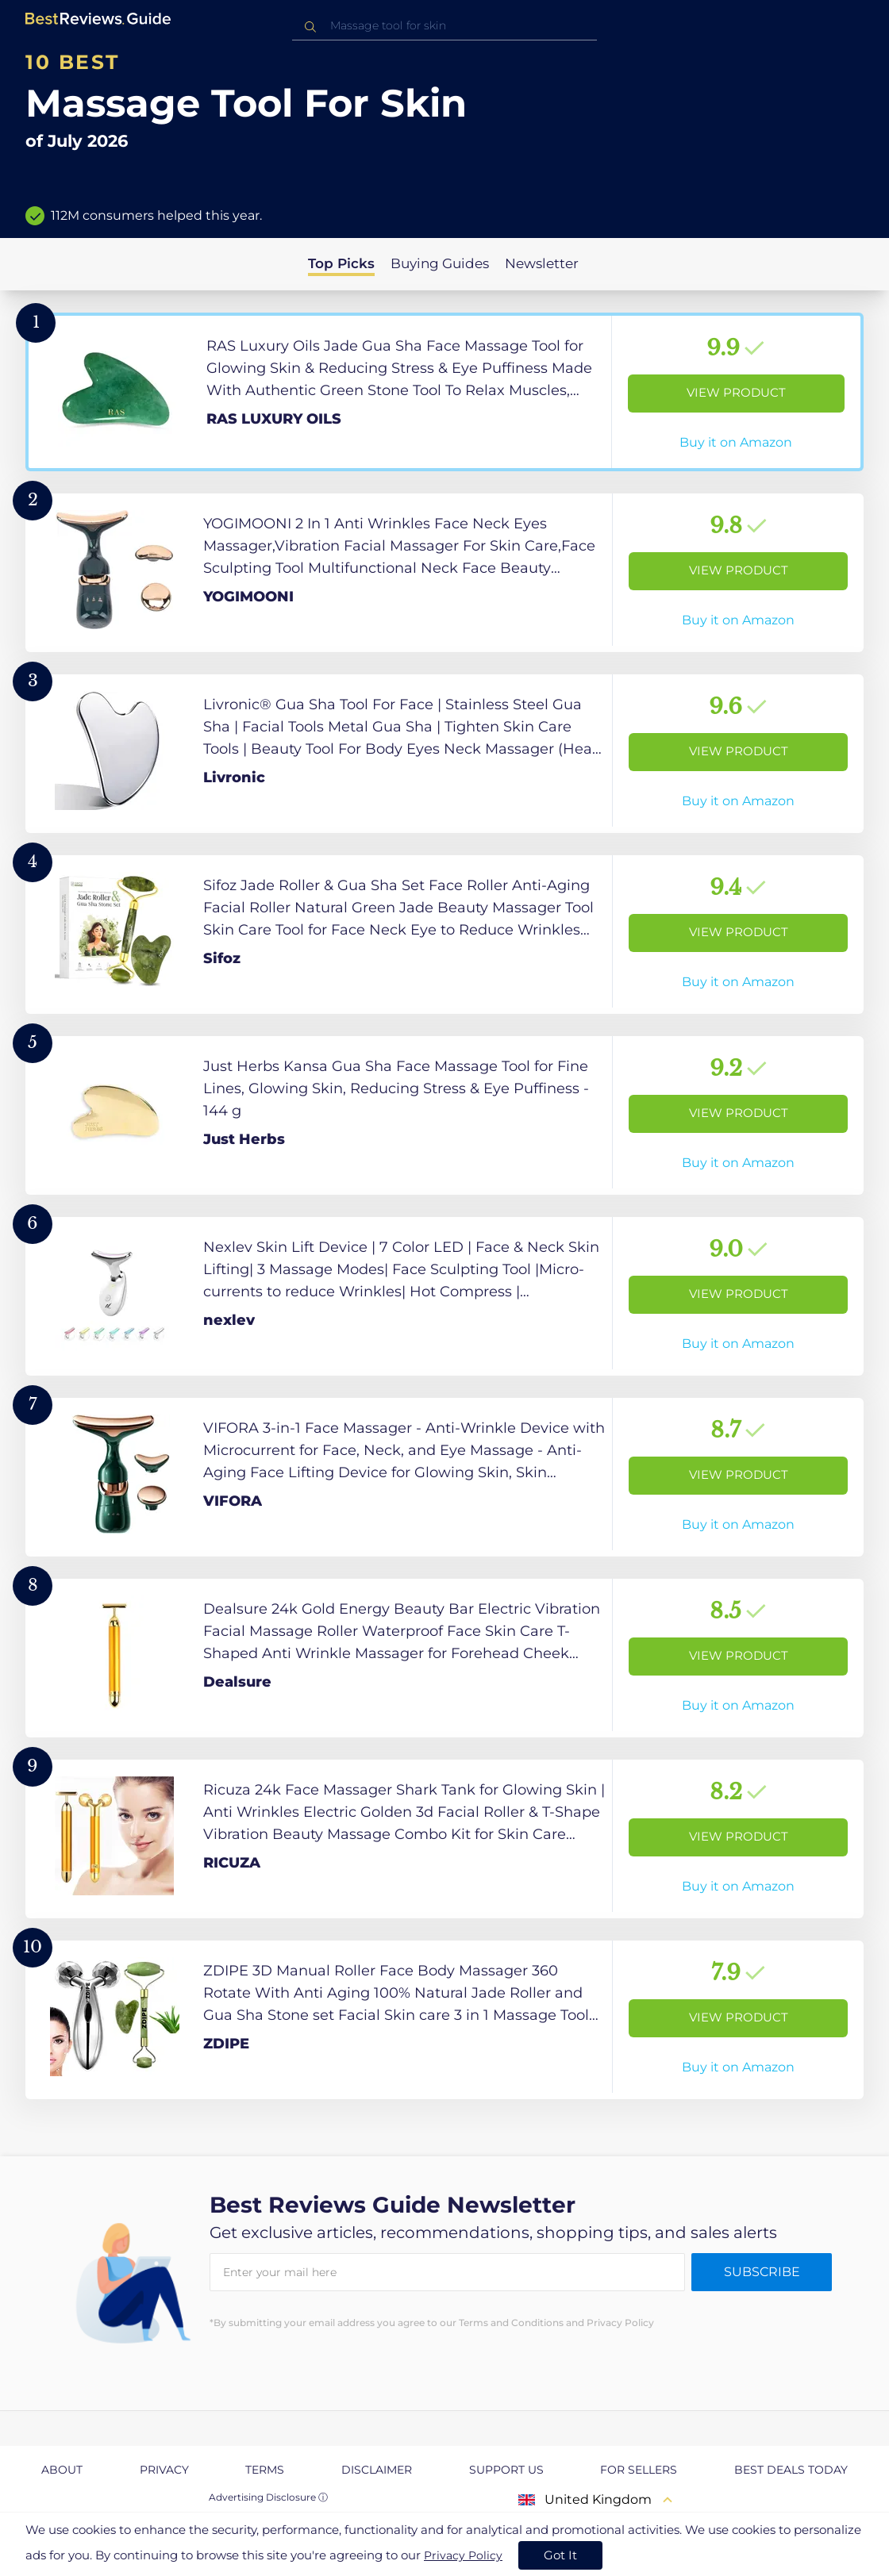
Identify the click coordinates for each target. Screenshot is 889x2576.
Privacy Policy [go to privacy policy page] (463, 2555)
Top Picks (341, 263)
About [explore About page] (62, 2470)
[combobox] (444, 25)
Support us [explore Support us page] (506, 2470)
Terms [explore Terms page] (264, 2470)
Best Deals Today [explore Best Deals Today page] (791, 2470)
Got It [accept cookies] (560, 2555)
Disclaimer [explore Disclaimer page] (376, 2470)
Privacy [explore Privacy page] (164, 2470)
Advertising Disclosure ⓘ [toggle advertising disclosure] (268, 2497)
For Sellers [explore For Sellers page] (638, 2470)
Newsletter (542, 263)
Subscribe (762, 2271)
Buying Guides (440, 263)
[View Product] (444, 392)
